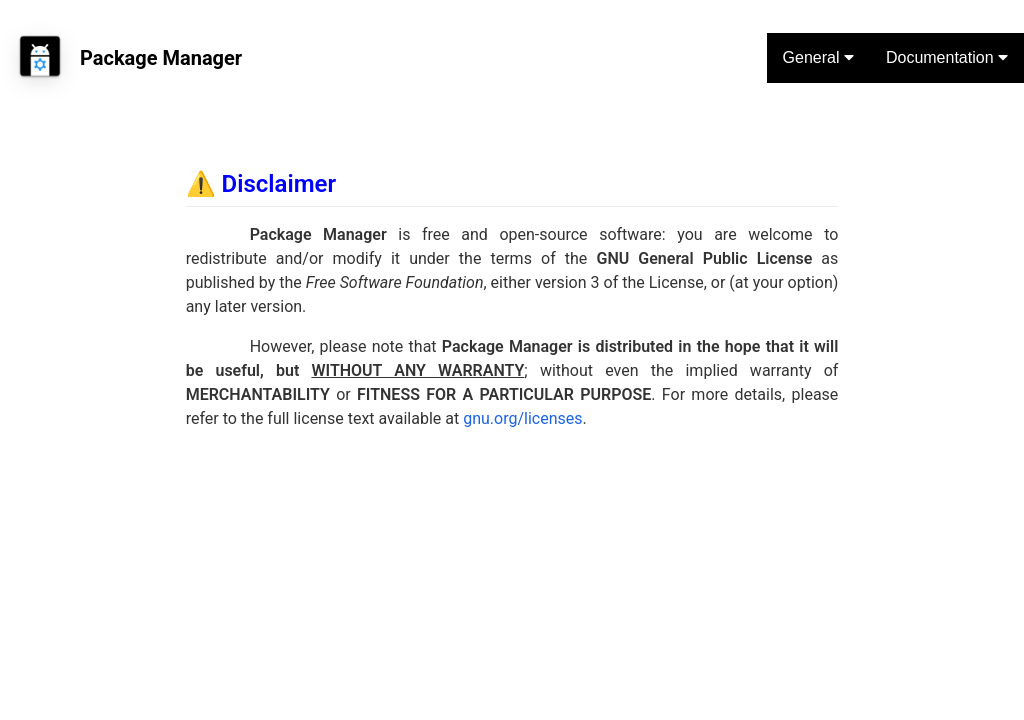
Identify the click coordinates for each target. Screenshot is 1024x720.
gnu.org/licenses (522, 418)
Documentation (947, 57)
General (818, 57)
